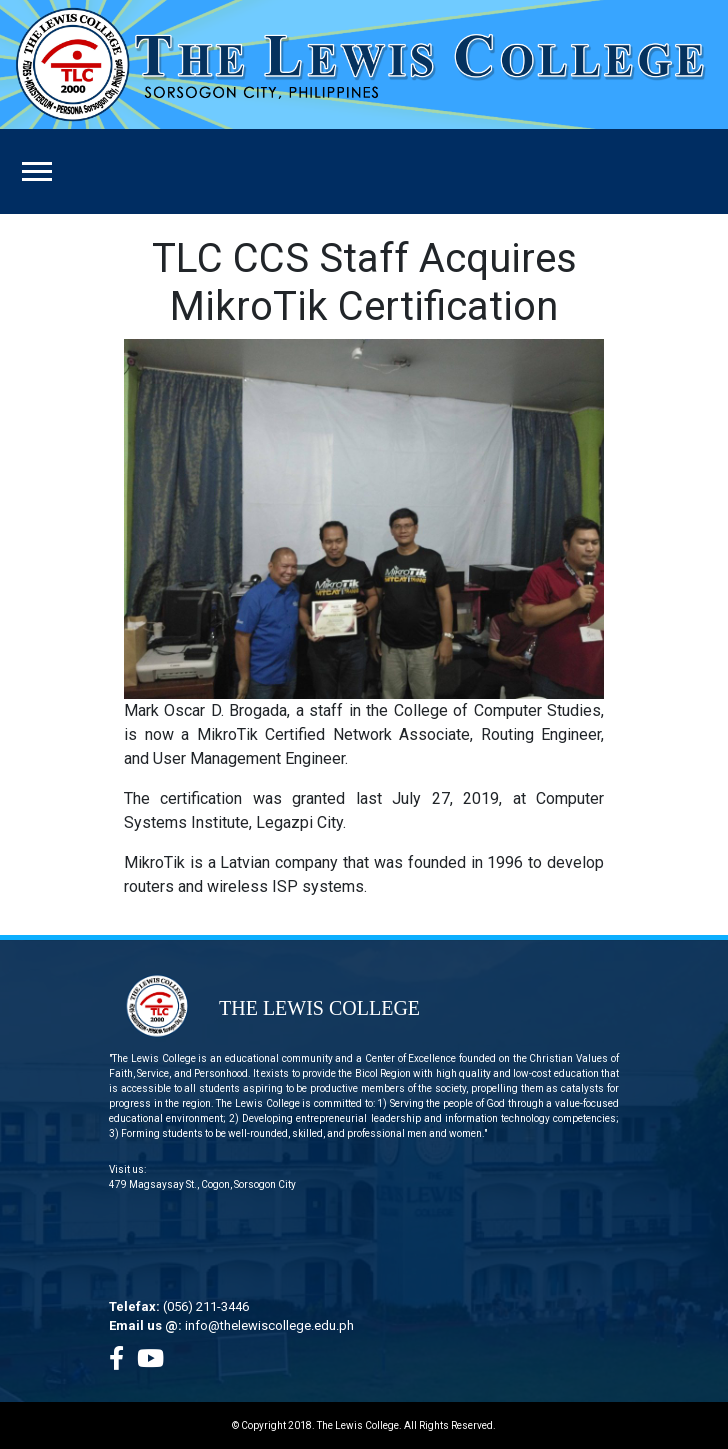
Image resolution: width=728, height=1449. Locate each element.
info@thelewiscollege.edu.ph (269, 1325)
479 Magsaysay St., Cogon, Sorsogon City (202, 1184)
